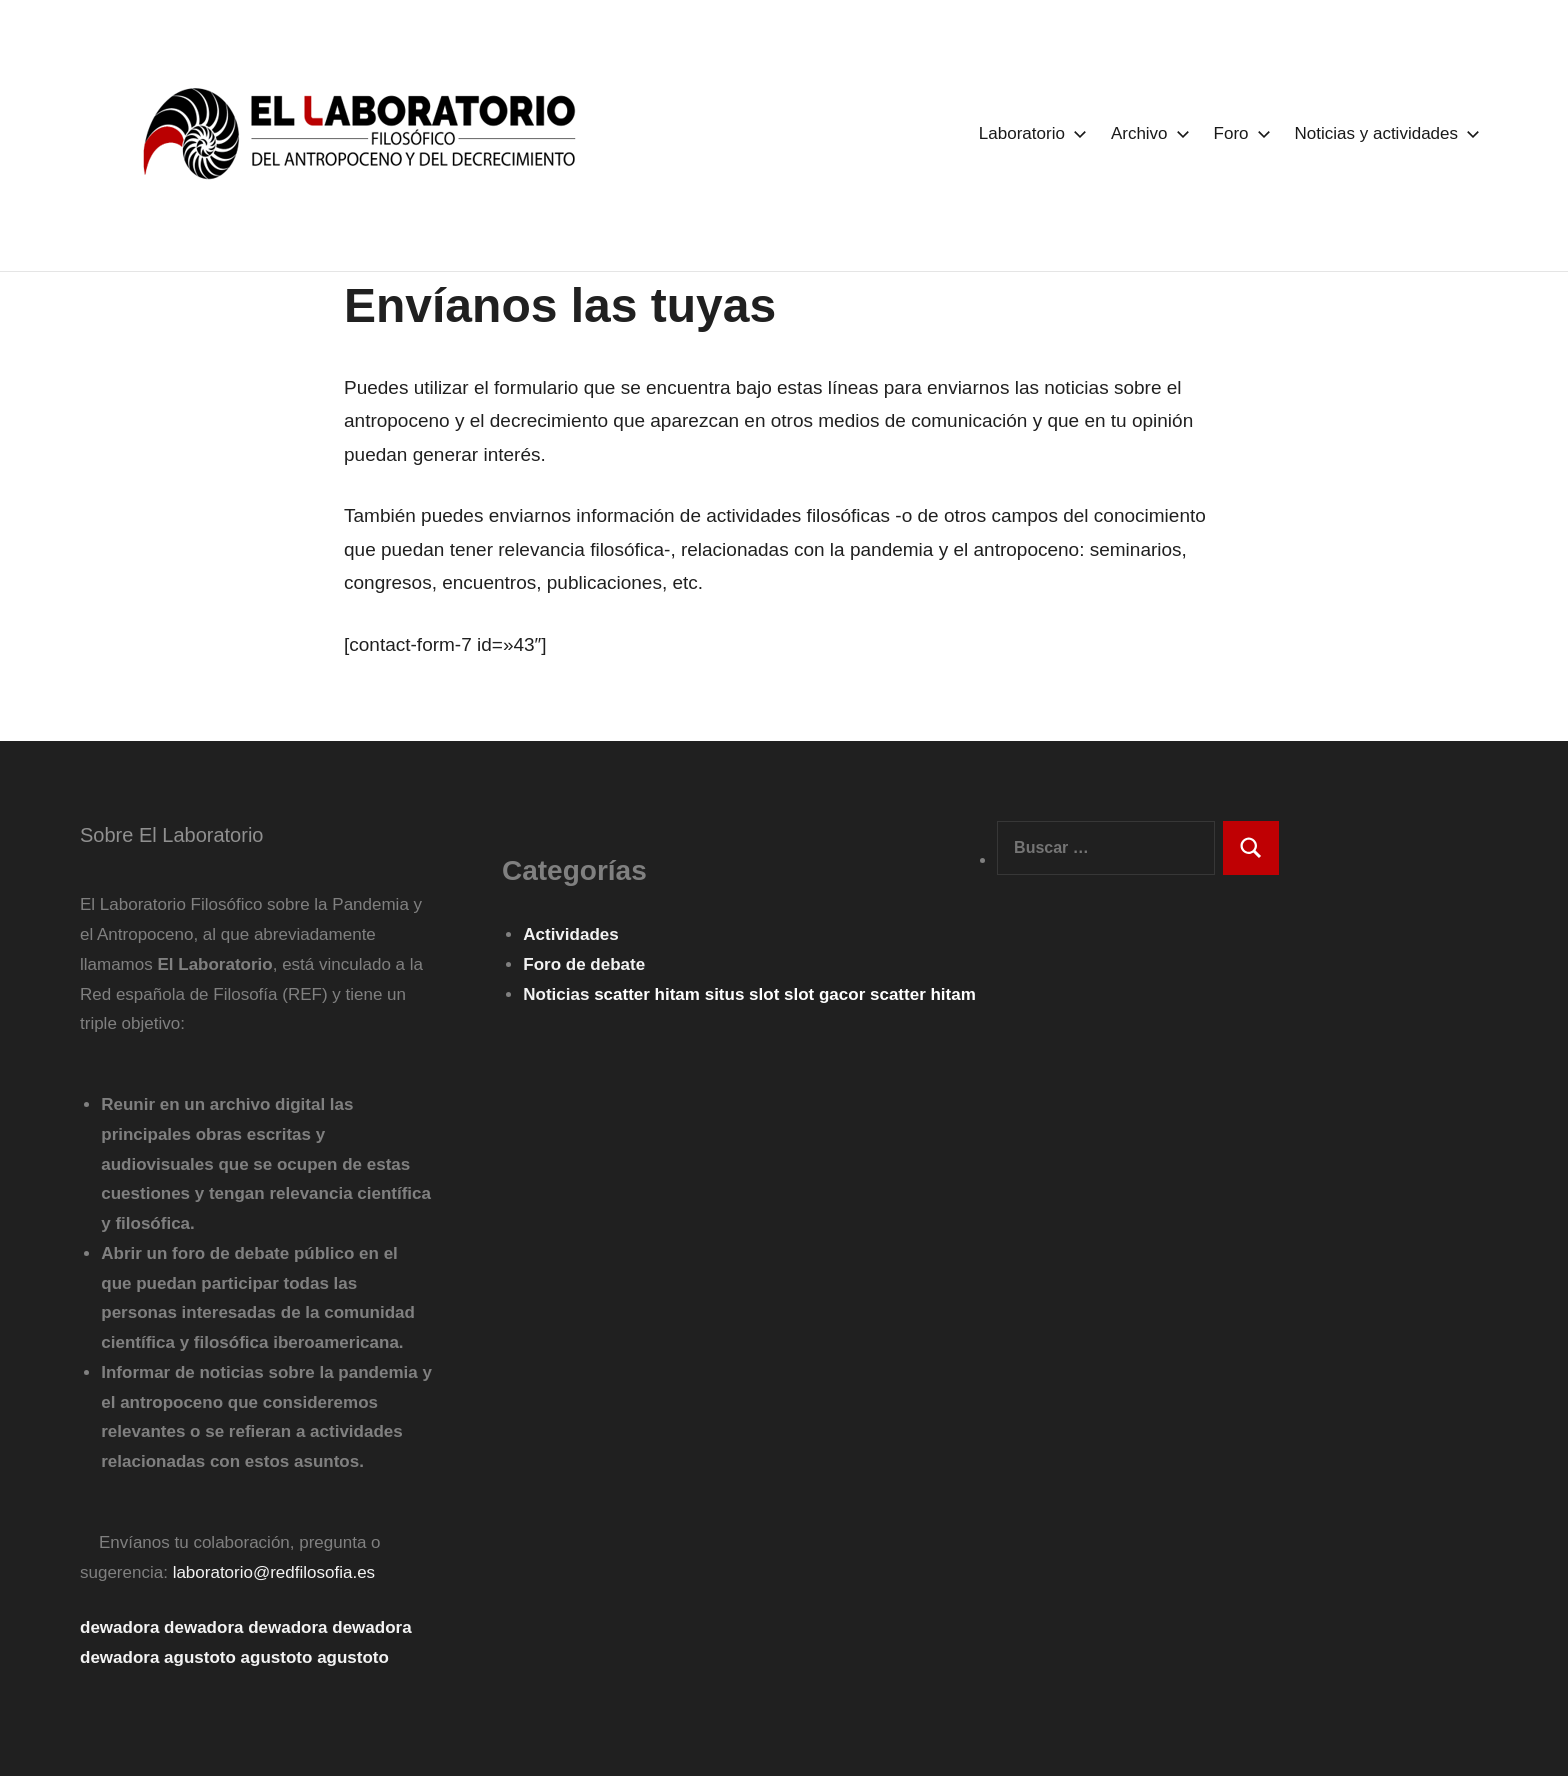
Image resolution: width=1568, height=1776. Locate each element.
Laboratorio (1029, 133)
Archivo (1146, 133)
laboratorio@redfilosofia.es (274, 1572)
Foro (1238, 133)
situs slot (744, 994)
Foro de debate (584, 964)
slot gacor (827, 994)
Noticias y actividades (1383, 133)
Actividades (570, 934)
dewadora (119, 1627)
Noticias (556, 994)
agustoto (200, 1657)
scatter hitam (649, 994)
